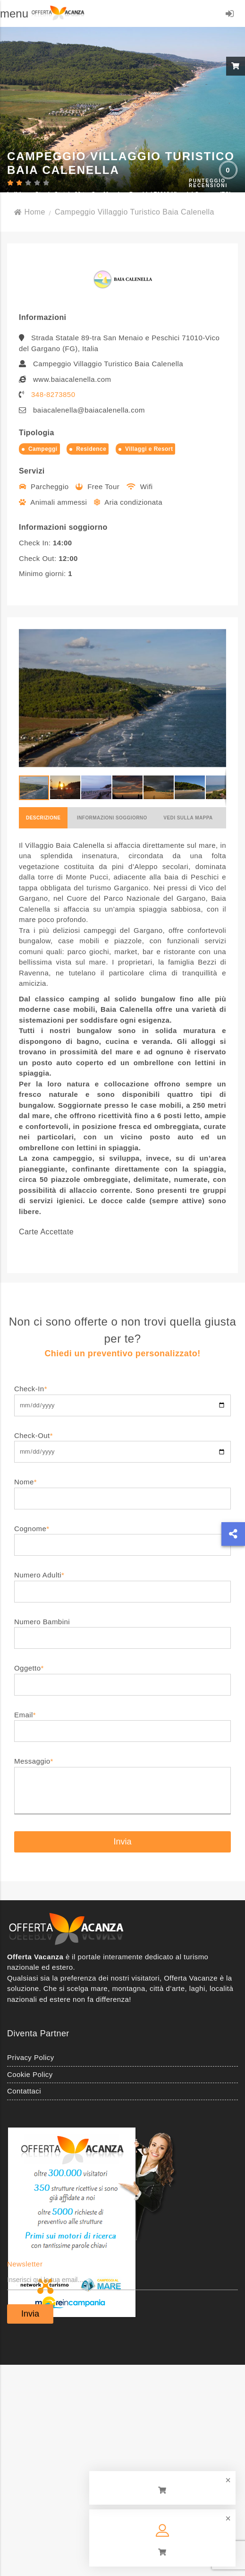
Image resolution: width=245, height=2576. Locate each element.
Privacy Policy (30, 2057)
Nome (122, 1490)
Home (29, 212)
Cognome (122, 1537)
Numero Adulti (122, 1583)
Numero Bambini (122, 1630)
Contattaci (24, 2091)
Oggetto (122, 1676)
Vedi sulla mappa (187, 817)
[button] (217, 698)
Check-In (122, 1397)
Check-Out (122, 1443)
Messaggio (122, 1786)
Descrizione (43, 817)
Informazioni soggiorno (112, 817)
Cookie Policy (30, 2074)
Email (122, 1723)
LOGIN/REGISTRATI (229, 15)
